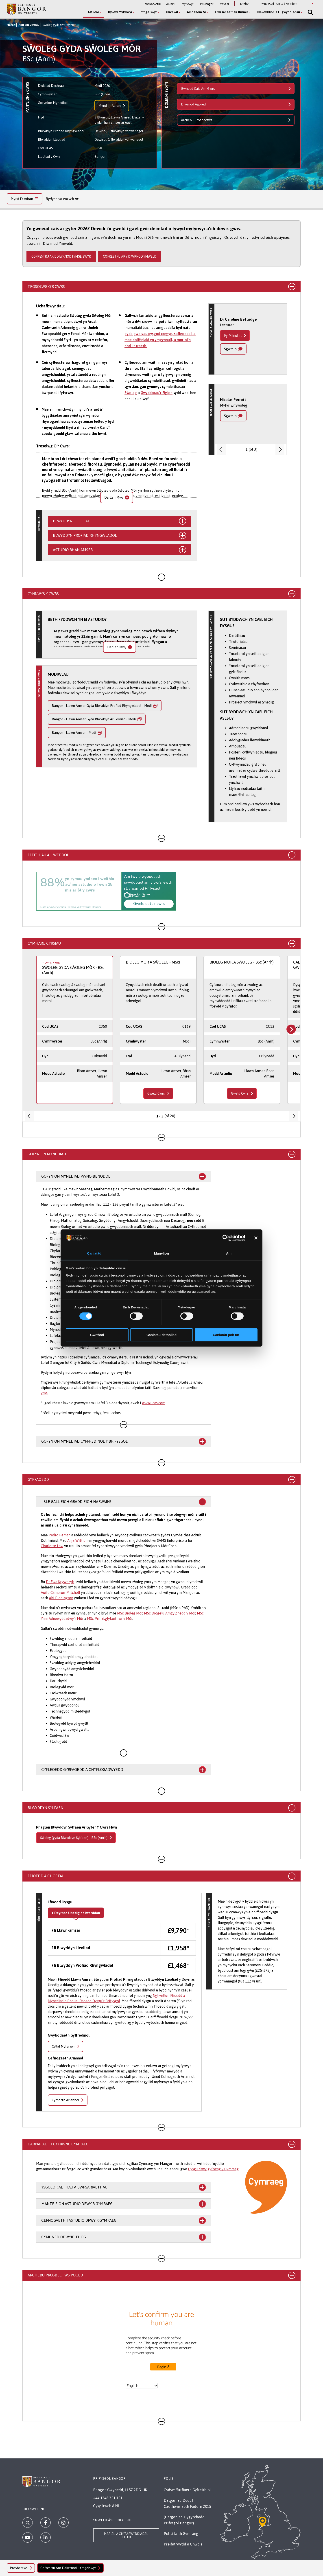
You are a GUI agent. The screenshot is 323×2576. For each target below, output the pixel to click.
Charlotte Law (52, 1546)
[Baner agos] (256, 1238)
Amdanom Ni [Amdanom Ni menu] (196, 12)
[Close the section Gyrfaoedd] (161, 1791)
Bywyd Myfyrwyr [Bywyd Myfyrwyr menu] (120, 12)
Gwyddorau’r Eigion (156, 393)
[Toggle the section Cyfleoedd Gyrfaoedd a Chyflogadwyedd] (123, 1769)
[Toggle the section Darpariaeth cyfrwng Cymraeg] (161, 2144)
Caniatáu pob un (226, 1335)
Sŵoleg (130, 393)
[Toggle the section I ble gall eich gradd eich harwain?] (123, 1501)
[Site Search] (310, 12)
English (244, 3)
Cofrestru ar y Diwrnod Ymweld (129, 256)
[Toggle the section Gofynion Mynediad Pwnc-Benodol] (123, 1176)
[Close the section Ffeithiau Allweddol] (161, 926)
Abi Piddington (61, 1598)
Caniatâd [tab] (94, 1253)
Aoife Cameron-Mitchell (60, 1592)
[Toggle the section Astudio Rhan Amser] (119, 549)
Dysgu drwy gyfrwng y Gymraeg (213, 2169)
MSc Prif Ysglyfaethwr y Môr (109, 1619)
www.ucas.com (153, 1403)
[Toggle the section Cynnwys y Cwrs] (161, 593)
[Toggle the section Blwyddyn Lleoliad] (119, 521)
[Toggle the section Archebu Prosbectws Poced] (161, 2275)
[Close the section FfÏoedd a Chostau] (161, 2127)
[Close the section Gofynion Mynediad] (161, 1462)
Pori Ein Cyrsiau (28, 24)
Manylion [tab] (161, 1253)
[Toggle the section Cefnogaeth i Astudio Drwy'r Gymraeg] (123, 2220)
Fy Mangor (206, 4)
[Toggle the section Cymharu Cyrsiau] (161, 943)
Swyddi (224, 4)
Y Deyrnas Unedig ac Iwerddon (76, 1913)
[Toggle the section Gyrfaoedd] (161, 1479)
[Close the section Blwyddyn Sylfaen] (161, 1859)
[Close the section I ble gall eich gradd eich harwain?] (123, 1753)
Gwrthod (97, 1335)
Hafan (11, 24)
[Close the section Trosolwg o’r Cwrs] (161, 577)
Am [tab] (228, 1253)
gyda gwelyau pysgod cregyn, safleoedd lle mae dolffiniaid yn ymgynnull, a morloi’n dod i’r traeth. (160, 340)
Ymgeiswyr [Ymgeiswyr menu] (149, 12)
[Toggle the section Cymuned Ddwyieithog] (123, 2237)
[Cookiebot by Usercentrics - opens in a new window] (225, 1238)
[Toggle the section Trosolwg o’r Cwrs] (161, 286)
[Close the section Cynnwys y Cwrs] (161, 838)
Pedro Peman (59, 1535)
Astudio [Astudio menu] (93, 12)
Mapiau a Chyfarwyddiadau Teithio (126, 2535)
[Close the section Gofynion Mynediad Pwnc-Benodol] (123, 1424)
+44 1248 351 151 (107, 2498)
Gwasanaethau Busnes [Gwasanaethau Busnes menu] (231, 12)
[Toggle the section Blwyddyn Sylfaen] (161, 1807)
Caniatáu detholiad (161, 1335)
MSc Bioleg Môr (129, 1613)
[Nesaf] (291, 1029)
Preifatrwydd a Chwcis (183, 2544)
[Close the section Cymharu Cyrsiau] (161, 1137)
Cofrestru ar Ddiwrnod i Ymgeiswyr (61, 256)
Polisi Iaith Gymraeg (181, 2533)
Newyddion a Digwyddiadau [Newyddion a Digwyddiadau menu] (278, 12)
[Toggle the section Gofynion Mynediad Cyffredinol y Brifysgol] (123, 1441)
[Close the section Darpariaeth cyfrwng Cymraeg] (161, 2258)
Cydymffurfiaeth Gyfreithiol (187, 2490)
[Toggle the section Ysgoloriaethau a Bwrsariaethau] (123, 2187)
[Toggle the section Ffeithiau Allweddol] (161, 855)
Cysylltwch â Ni (106, 2506)
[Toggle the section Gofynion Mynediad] (161, 1154)
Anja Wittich (77, 1540)
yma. (44, 1393)
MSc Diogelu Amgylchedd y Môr (169, 1613)
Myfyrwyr (187, 4)
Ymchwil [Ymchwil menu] (172, 12)
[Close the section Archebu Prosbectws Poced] (161, 2421)
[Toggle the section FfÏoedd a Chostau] (161, 1876)
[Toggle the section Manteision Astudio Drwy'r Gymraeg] (123, 2203)
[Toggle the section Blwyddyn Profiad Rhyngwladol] (119, 535)
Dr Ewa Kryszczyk (60, 1582)
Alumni (170, 4)
